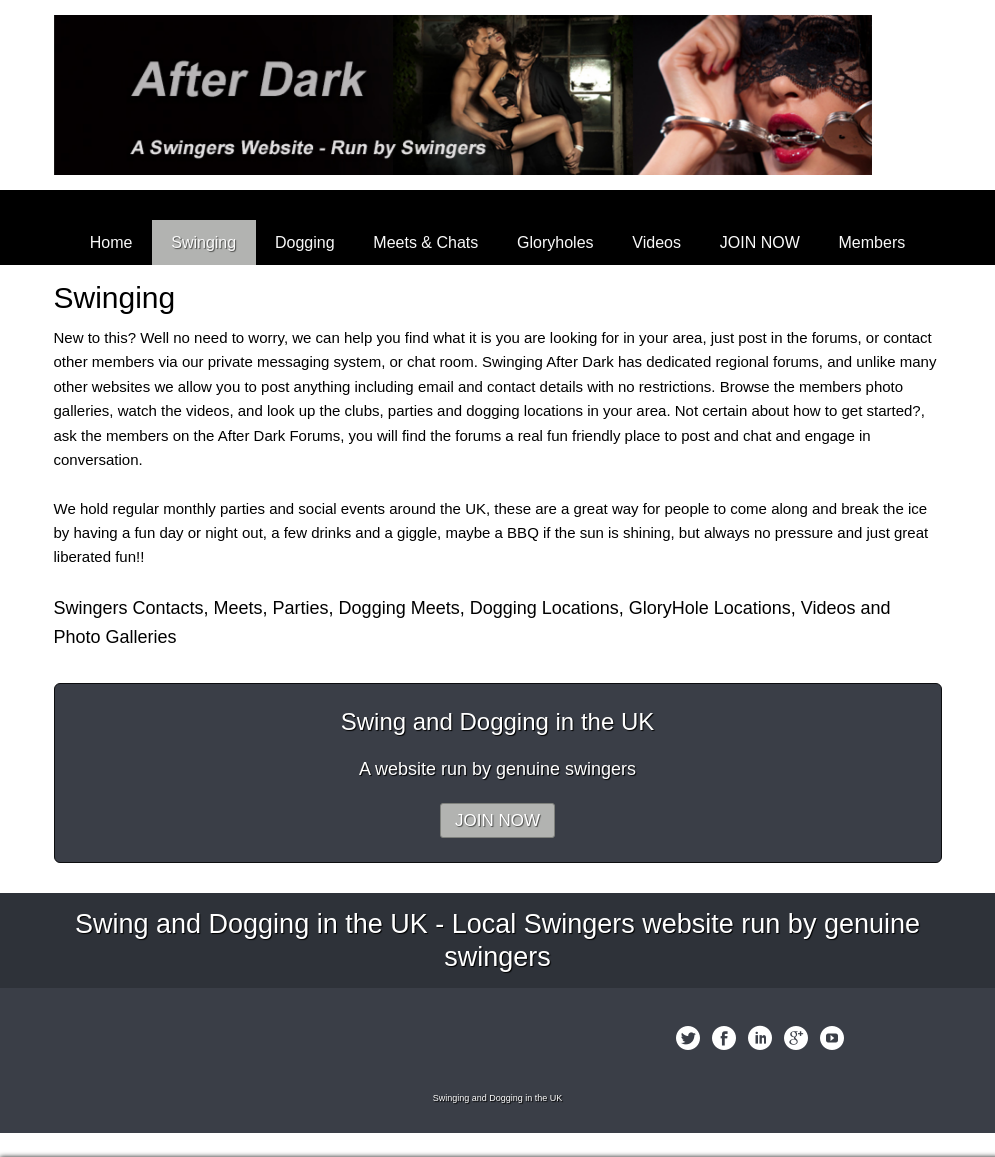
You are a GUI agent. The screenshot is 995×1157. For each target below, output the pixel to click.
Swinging (203, 242)
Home (111, 242)
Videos (656, 242)
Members (872, 242)
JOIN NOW (760, 242)
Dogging (305, 242)
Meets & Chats (425, 242)
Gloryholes (555, 242)
